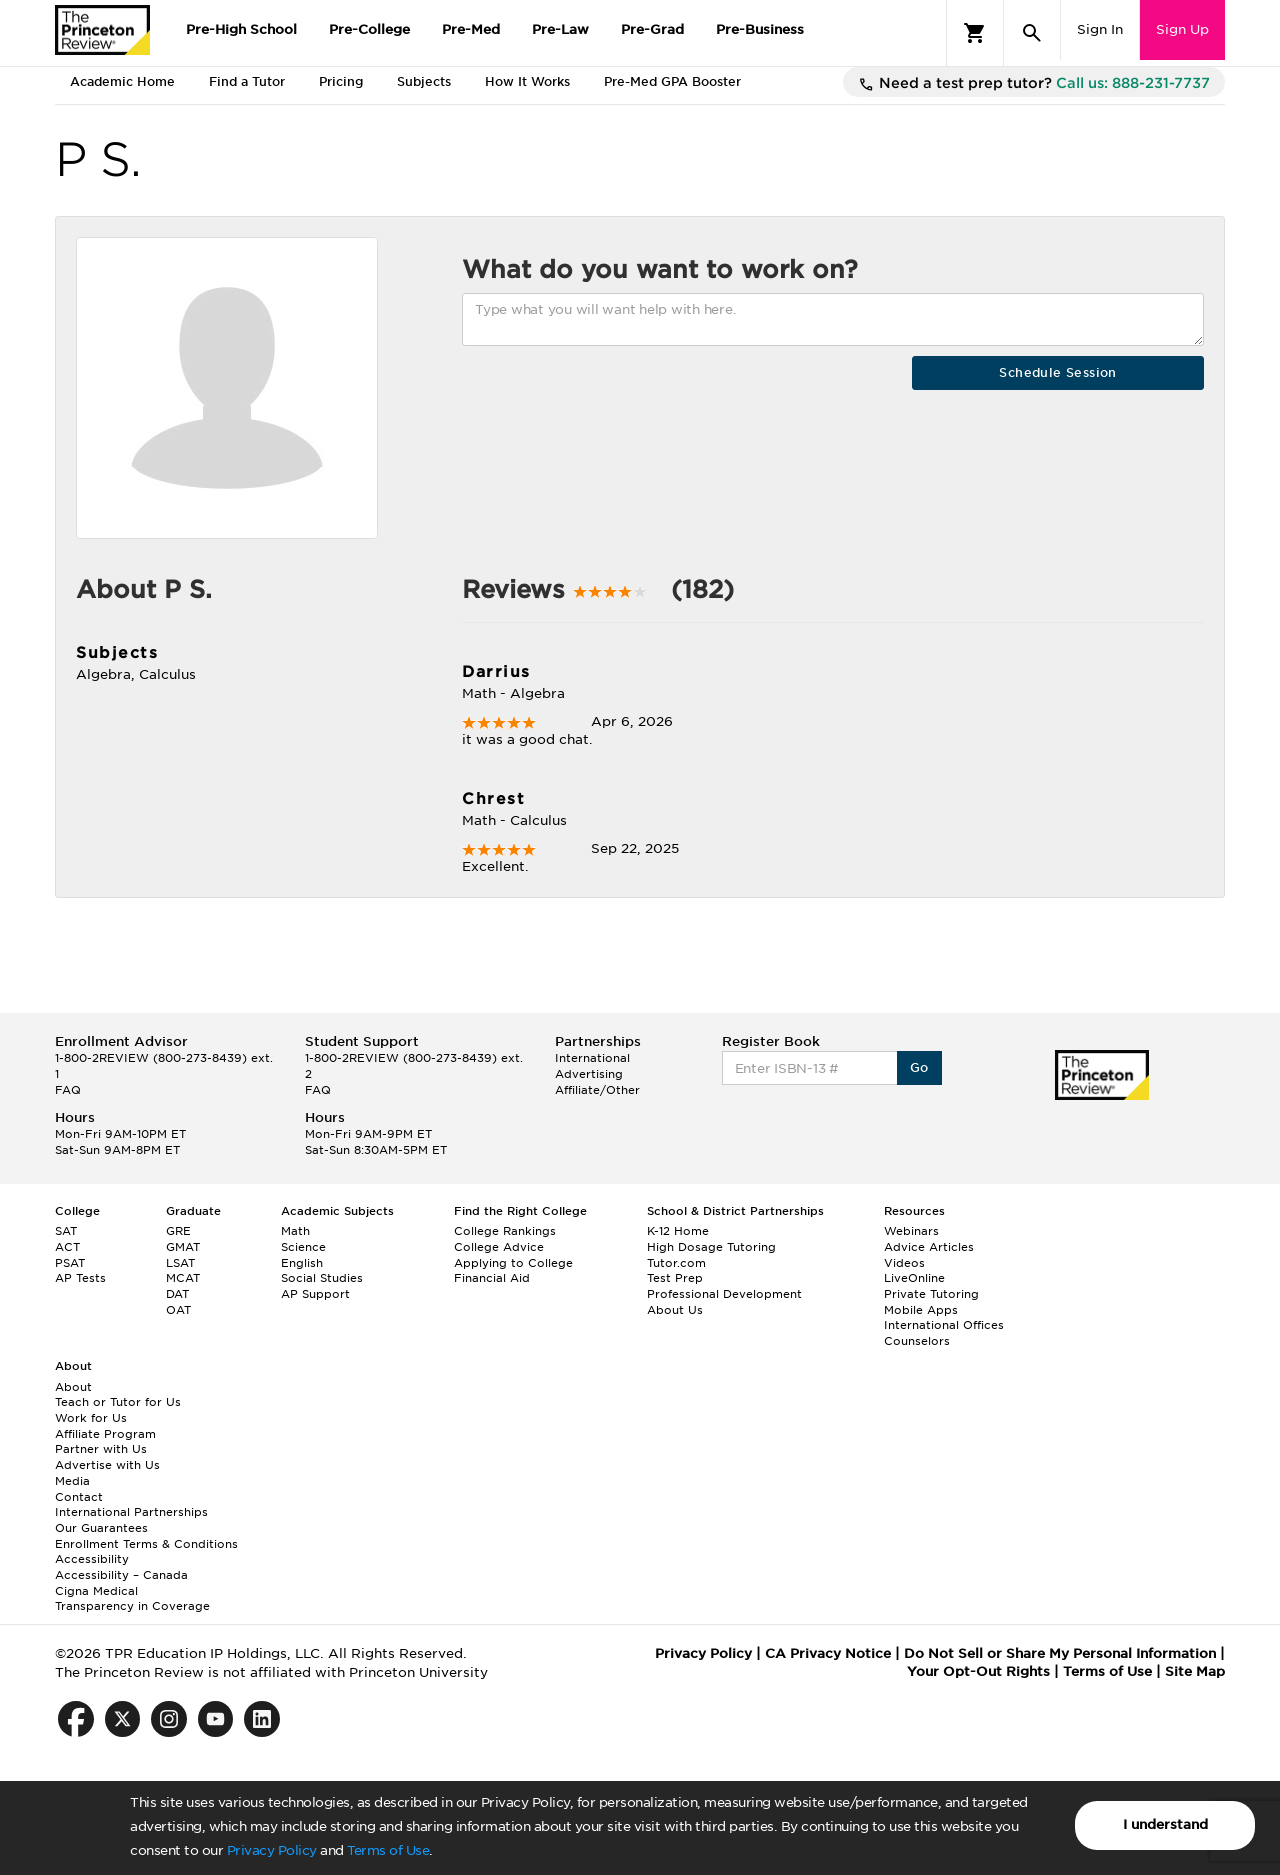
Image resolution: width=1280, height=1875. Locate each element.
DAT (177, 1294)
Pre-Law (560, 29)
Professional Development (724, 1294)
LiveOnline (914, 1278)
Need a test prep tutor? (1034, 84)
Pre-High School (241, 29)
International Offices (944, 1325)
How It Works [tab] (527, 81)
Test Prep (675, 1278)
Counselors (917, 1341)
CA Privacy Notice (828, 1653)
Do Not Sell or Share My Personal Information (1060, 1653)
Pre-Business (760, 29)
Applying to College (513, 1263)
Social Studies (322, 1278)
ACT (67, 1247)
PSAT (70, 1263)
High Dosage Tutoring (711, 1247)
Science (303, 1247)
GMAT (183, 1247)
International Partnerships (131, 1512)
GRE (178, 1231)
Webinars (911, 1231)
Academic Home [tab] (122, 81)
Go (919, 1067)
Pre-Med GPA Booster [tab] (672, 81)
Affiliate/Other (597, 1090)
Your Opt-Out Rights (978, 1671)
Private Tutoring (931, 1294)
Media (72, 1481)
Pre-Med (471, 29)
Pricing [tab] (341, 81)
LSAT (180, 1263)
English (302, 1263)
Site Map (1195, 1671)
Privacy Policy (272, 1850)
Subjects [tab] (424, 81)
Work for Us (91, 1418)
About (73, 1387)
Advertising (589, 1074)
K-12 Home (678, 1231)
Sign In (1100, 29)
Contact (79, 1497)
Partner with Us (101, 1449)
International (592, 1058)
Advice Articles (929, 1247)
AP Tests (80, 1278)
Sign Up (1182, 29)
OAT (178, 1310)
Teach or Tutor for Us (118, 1402)
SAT (66, 1231)
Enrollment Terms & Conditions (146, 1544)
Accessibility (92, 1559)
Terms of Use (388, 1850)
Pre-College (369, 29)
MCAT (183, 1278)
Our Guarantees (101, 1528)
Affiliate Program (105, 1434)
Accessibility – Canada (121, 1575)
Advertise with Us (107, 1465)
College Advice (499, 1247)
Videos (904, 1263)
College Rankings (505, 1231)
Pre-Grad (652, 29)
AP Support (315, 1294)
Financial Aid (492, 1278)
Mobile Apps (921, 1310)
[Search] (1032, 33)
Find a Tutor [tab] (247, 81)
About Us (675, 1310)
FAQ (68, 1090)
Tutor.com (676, 1263)
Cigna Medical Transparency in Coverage (132, 1599)
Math (295, 1231)
